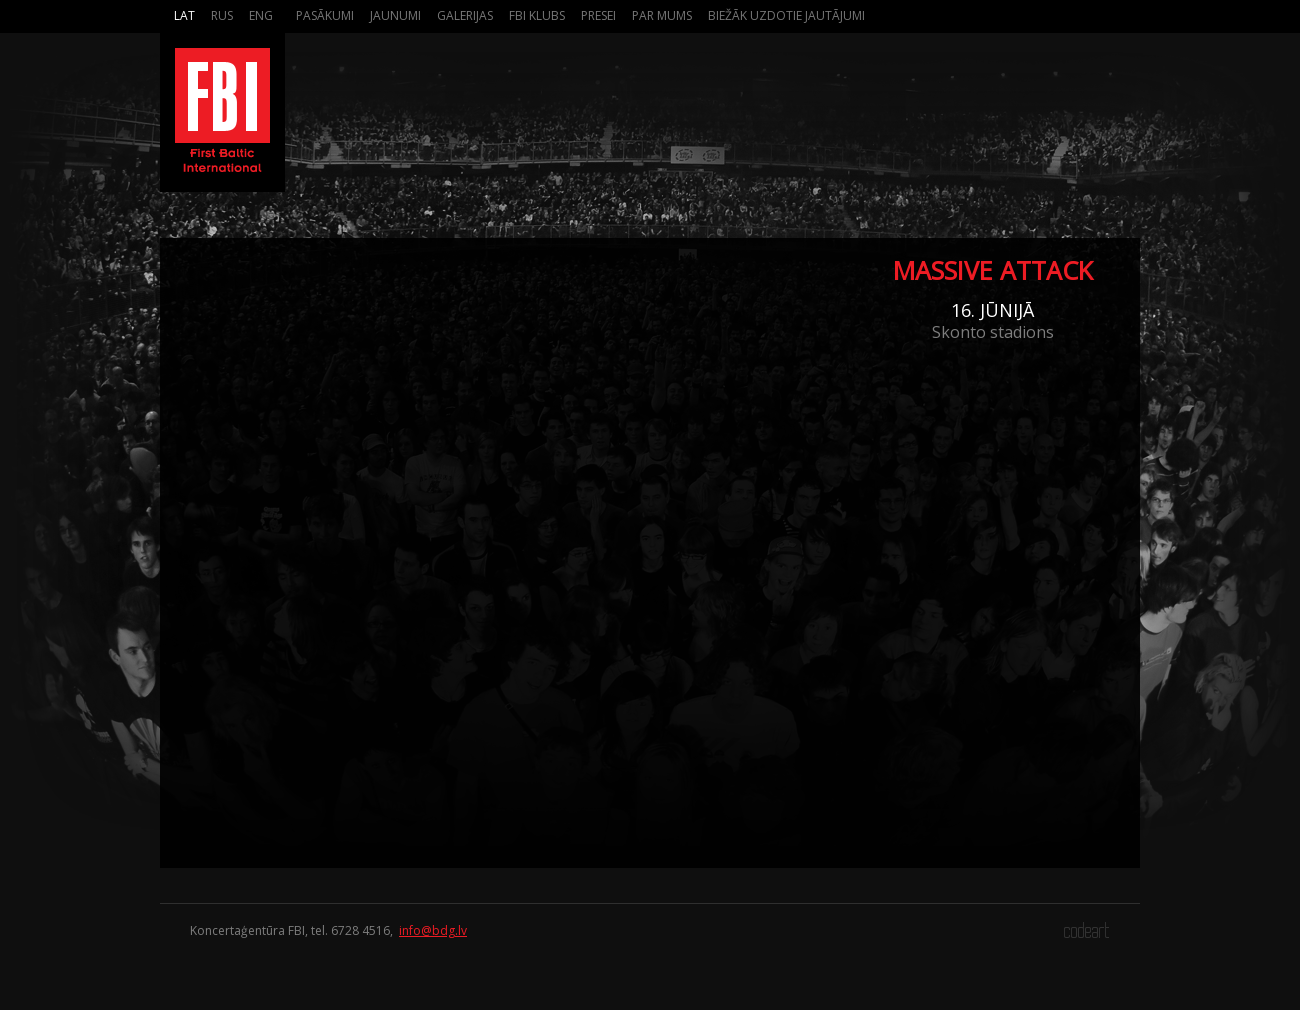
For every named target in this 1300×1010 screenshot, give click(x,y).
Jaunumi (395, 15)
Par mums (662, 15)
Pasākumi (325, 15)
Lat (184, 15)
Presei (598, 15)
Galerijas (465, 15)
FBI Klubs (537, 15)
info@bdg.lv (433, 930)
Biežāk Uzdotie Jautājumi (786, 15)
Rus (222, 15)
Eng (261, 15)
